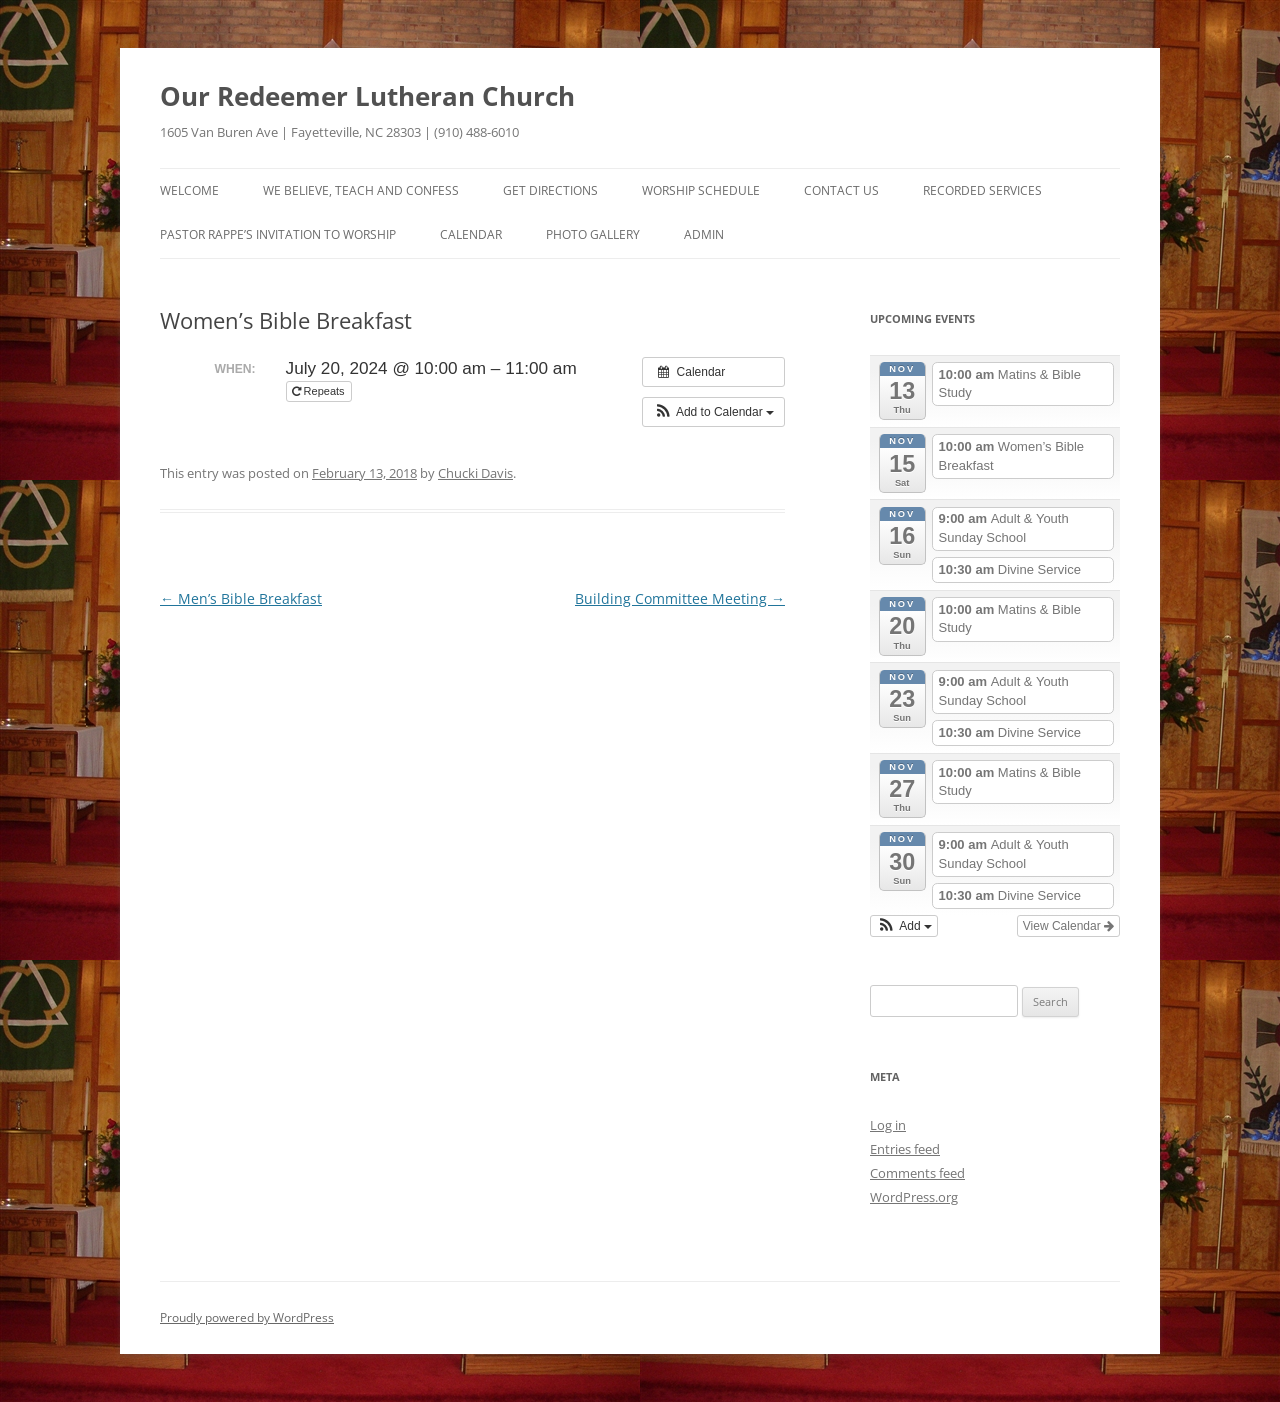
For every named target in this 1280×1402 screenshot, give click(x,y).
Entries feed (905, 1149)
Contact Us (841, 190)
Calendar (471, 234)
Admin (704, 234)
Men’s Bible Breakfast (241, 598)
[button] (713, 412)
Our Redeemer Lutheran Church (367, 96)
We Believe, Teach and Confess (361, 190)
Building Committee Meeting (680, 598)
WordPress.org (914, 1197)
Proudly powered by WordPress (247, 1317)
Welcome (189, 190)
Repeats (320, 391)
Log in (888, 1125)
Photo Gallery (593, 234)
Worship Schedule (701, 190)
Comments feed (917, 1173)
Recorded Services (982, 190)
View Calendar (1068, 926)
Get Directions (550, 190)
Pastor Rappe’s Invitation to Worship (278, 234)
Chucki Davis (475, 473)
